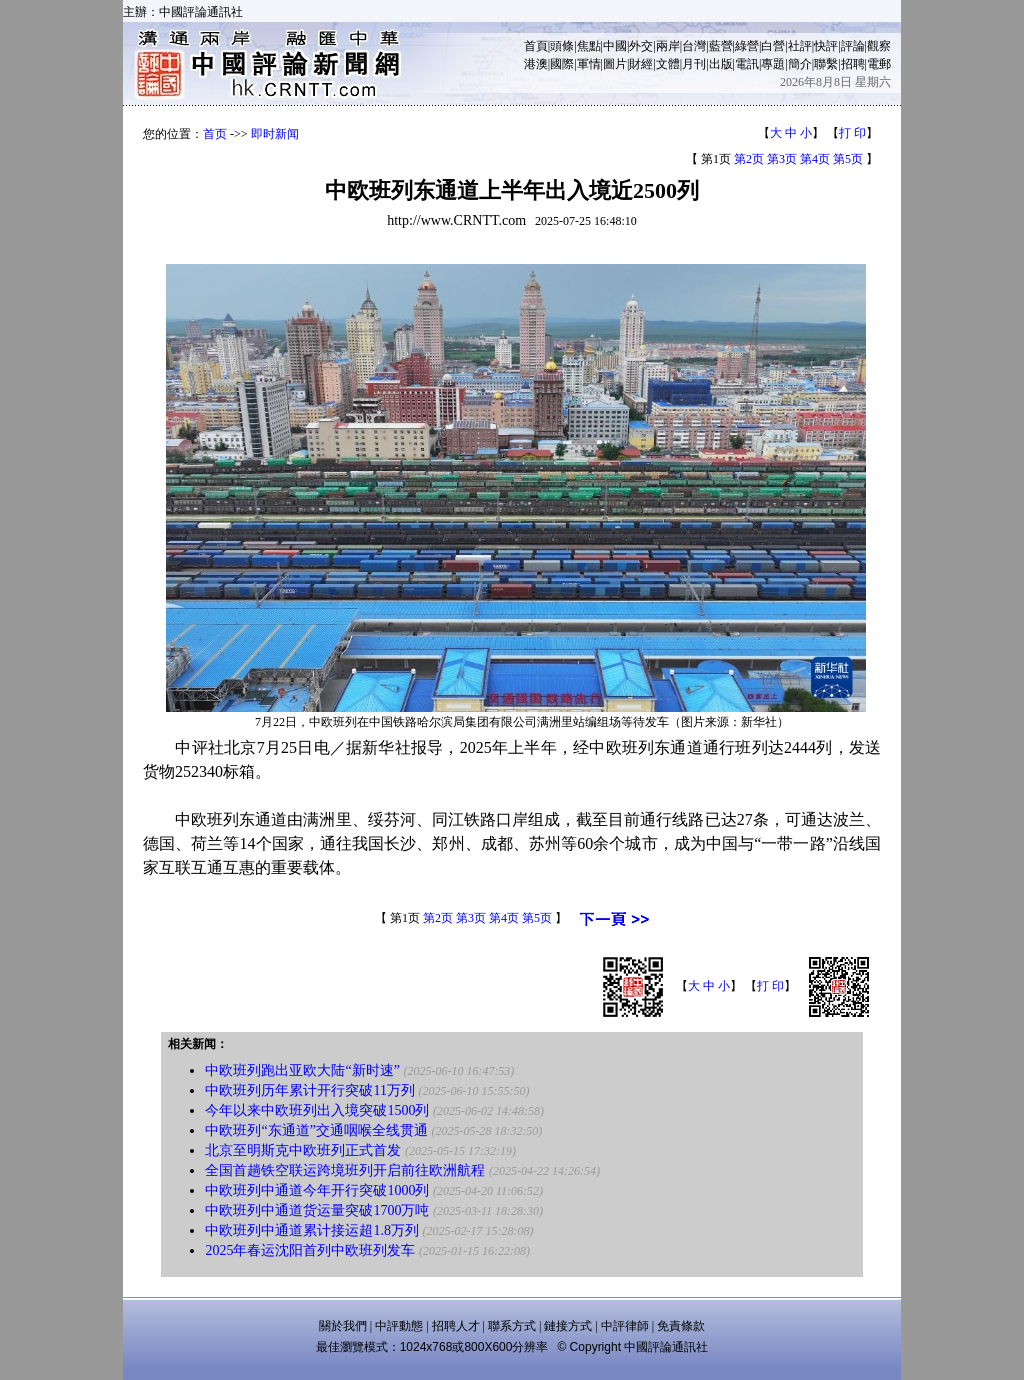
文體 (668, 64)
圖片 (615, 64)
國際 (562, 64)
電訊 (747, 64)
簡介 (800, 64)
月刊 (694, 64)
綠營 (747, 46)
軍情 (589, 64)
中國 (615, 46)
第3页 (782, 159)
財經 (641, 64)
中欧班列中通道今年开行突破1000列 (317, 1190)
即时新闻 (275, 134)
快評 (826, 46)
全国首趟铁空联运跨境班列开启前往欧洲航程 (345, 1170)
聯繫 (826, 64)
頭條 (562, 46)
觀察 (879, 46)
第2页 (749, 159)
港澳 (536, 64)
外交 (641, 46)
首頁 (536, 46)
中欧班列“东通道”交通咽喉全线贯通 (316, 1130)
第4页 (815, 159)
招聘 (853, 64)
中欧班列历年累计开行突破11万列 (309, 1090)
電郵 (879, 64)
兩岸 (668, 46)
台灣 (694, 46)
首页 (215, 134)
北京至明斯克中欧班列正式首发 (303, 1150)
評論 (853, 46)
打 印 (852, 133)
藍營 (721, 46)
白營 (773, 46)
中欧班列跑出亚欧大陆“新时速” (302, 1070)
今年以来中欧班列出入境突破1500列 (317, 1110)
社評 (800, 46)
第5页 (848, 159)
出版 (721, 64)
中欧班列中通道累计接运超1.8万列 (312, 1230)
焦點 (589, 46)
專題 (773, 64)
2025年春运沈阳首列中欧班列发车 (310, 1250)
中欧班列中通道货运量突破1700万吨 (317, 1210)
